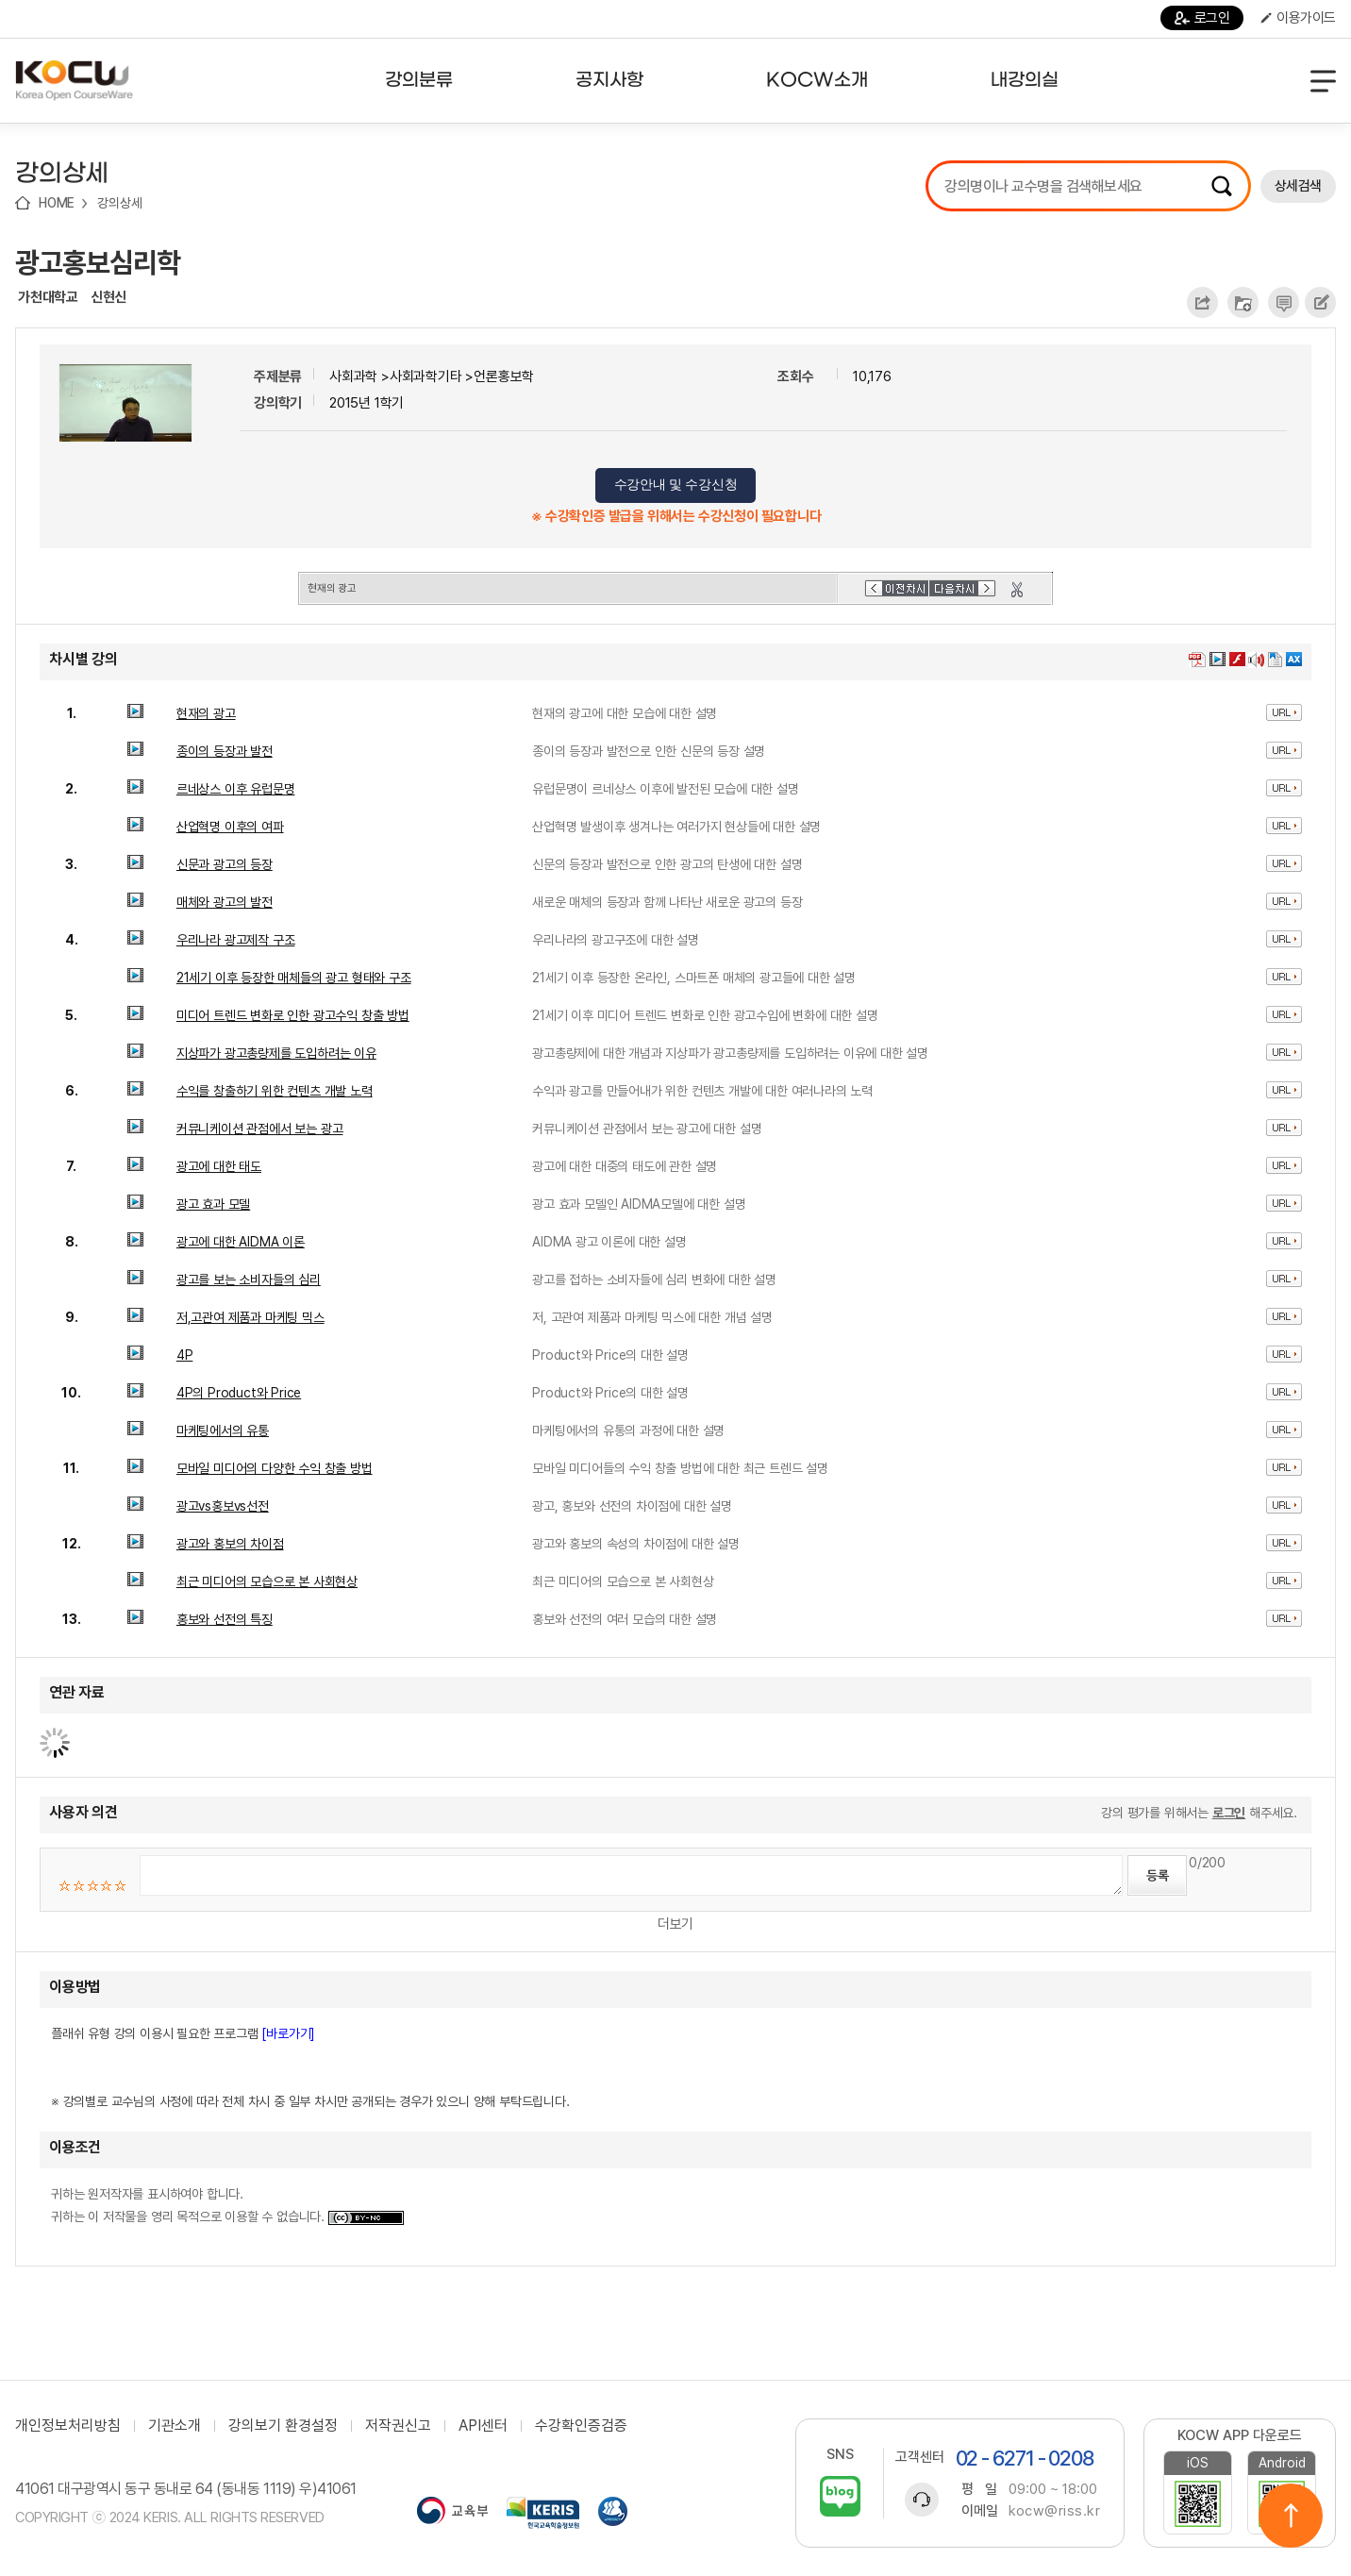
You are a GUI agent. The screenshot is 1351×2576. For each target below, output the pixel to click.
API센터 (483, 2426)
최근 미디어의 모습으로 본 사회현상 (267, 1581)
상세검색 (1298, 185)
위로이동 (1291, 2516)
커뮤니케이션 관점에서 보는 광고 (259, 1128)
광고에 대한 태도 (218, 1166)
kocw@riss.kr (1054, 2510)
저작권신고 (398, 2426)
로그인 (1202, 17)
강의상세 (119, 202)
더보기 (675, 1923)
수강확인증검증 (581, 2426)
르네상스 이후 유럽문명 (235, 788)
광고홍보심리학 (97, 262)
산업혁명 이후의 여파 (230, 826)
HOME (57, 202)
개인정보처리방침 (68, 2426)
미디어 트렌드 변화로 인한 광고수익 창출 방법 (292, 1015)
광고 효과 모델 (213, 1204)
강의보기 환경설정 (283, 2426)
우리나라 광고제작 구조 (235, 939)
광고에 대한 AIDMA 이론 (240, 1241)
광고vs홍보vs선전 (222, 1506)
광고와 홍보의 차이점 (230, 1543)
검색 (1221, 186)
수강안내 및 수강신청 (676, 484)
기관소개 (174, 2426)
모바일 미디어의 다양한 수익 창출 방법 (274, 1468)
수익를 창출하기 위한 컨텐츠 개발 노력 (274, 1090)
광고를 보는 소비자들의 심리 (248, 1279)
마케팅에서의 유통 (222, 1430)
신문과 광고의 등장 (224, 864)
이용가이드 (1298, 17)
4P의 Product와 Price (238, 1392)
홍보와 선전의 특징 (224, 1619)
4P (184, 1355)
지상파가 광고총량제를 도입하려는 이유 (276, 1053)
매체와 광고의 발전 (224, 902)
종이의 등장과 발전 (224, 751)
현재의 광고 (206, 713)
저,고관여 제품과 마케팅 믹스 (250, 1317)
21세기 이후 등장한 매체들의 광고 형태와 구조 (293, 977)
